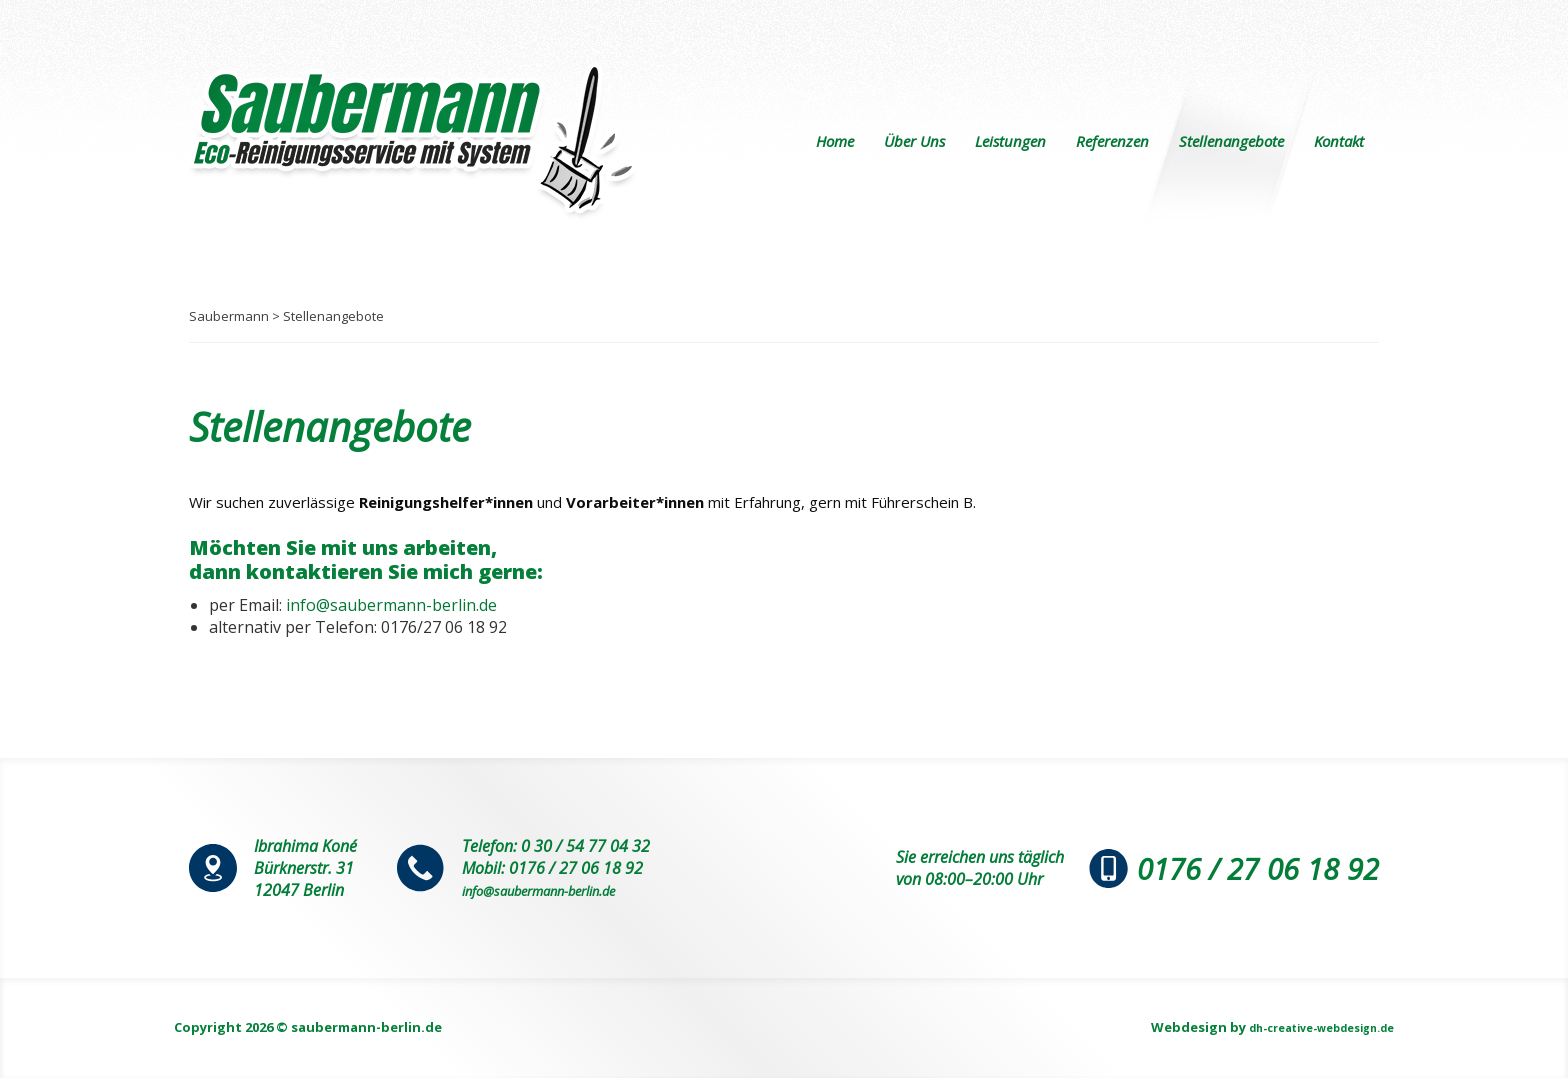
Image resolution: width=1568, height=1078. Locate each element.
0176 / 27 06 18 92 (1230, 867)
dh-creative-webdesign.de (1305, 1027)
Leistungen (1010, 141)
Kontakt (1339, 141)
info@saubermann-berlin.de (391, 605)
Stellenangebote (1231, 141)
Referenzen (1112, 141)
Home (835, 141)
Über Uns (914, 141)
